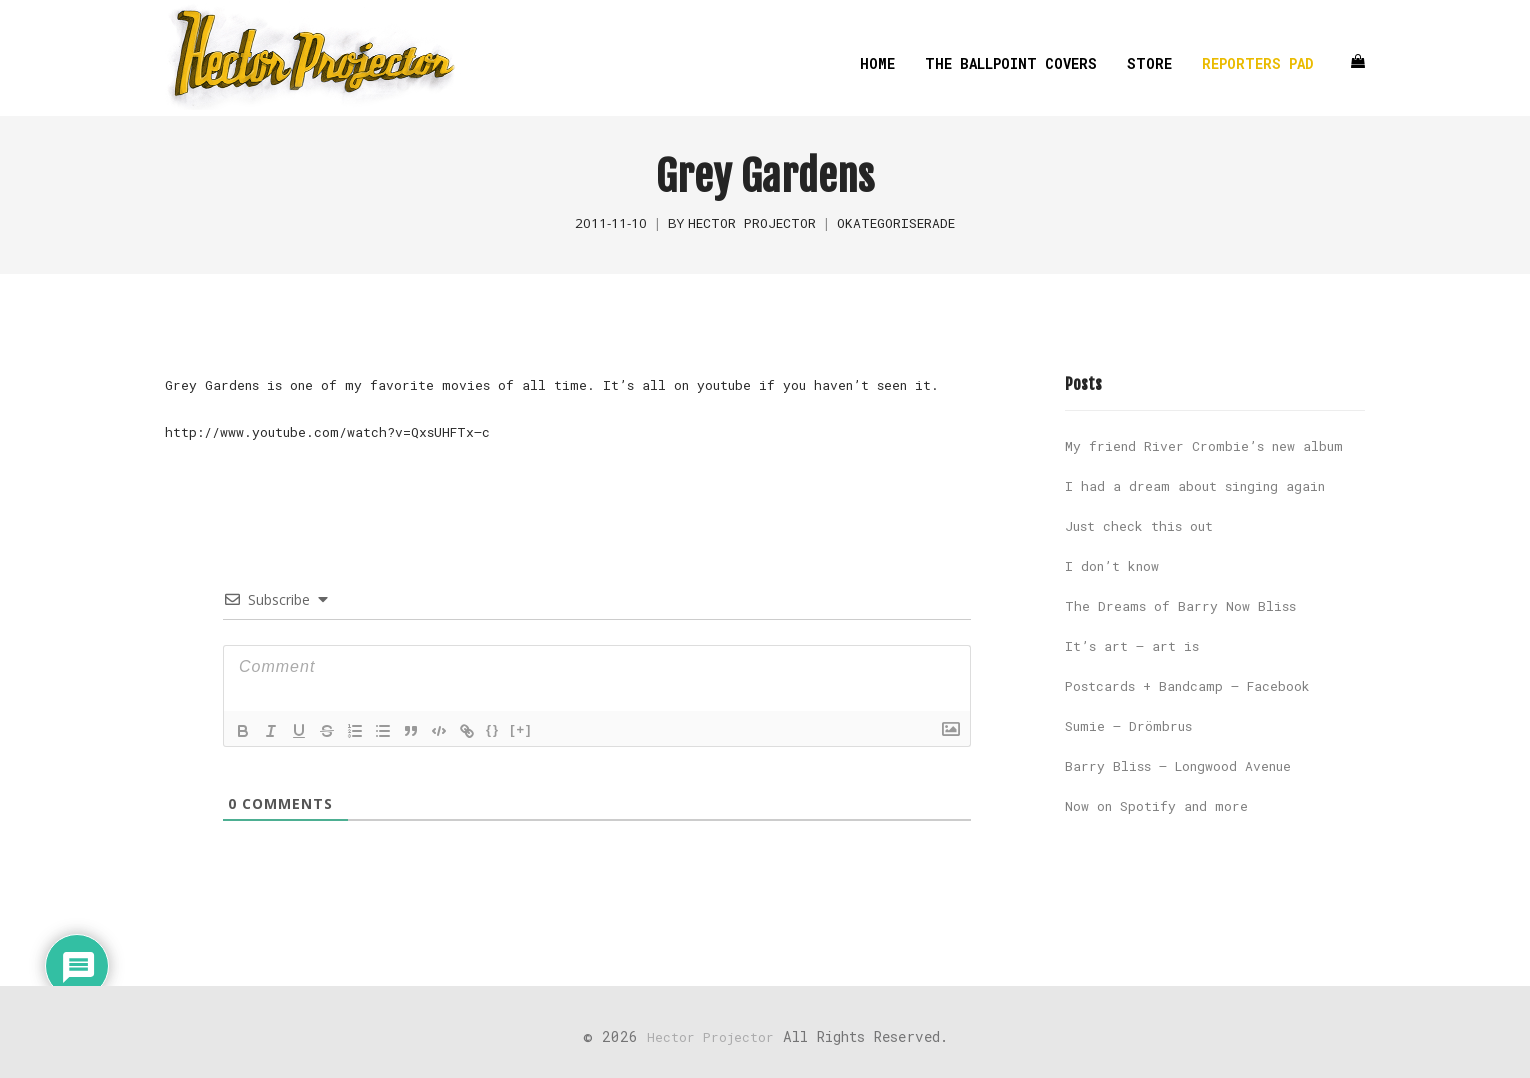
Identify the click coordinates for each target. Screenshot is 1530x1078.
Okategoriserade (896, 223)
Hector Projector (752, 223)
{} (493, 729)
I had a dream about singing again (1195, 486)
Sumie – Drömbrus (1128, 726)
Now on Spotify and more (1156, 806)
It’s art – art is (1132, 646)
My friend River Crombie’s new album (1204, 446)
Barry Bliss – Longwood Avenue (1178, 766)
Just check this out (1139, 526)
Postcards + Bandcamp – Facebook (1187, 686)
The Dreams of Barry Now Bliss (1180, 606)
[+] (521, 729)
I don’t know (1112, 566)
